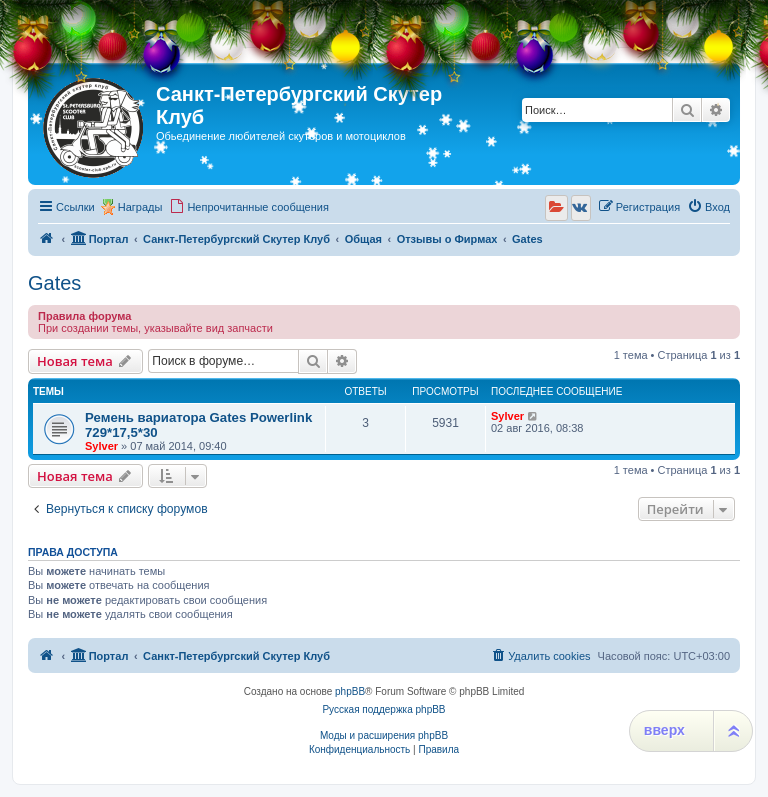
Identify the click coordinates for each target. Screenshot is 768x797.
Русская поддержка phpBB (383, 709)
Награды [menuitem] (140, 207)
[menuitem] (249, 207)
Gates (54, 283)
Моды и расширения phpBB (384, 735)
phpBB (350, 691)
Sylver (101, 446)
